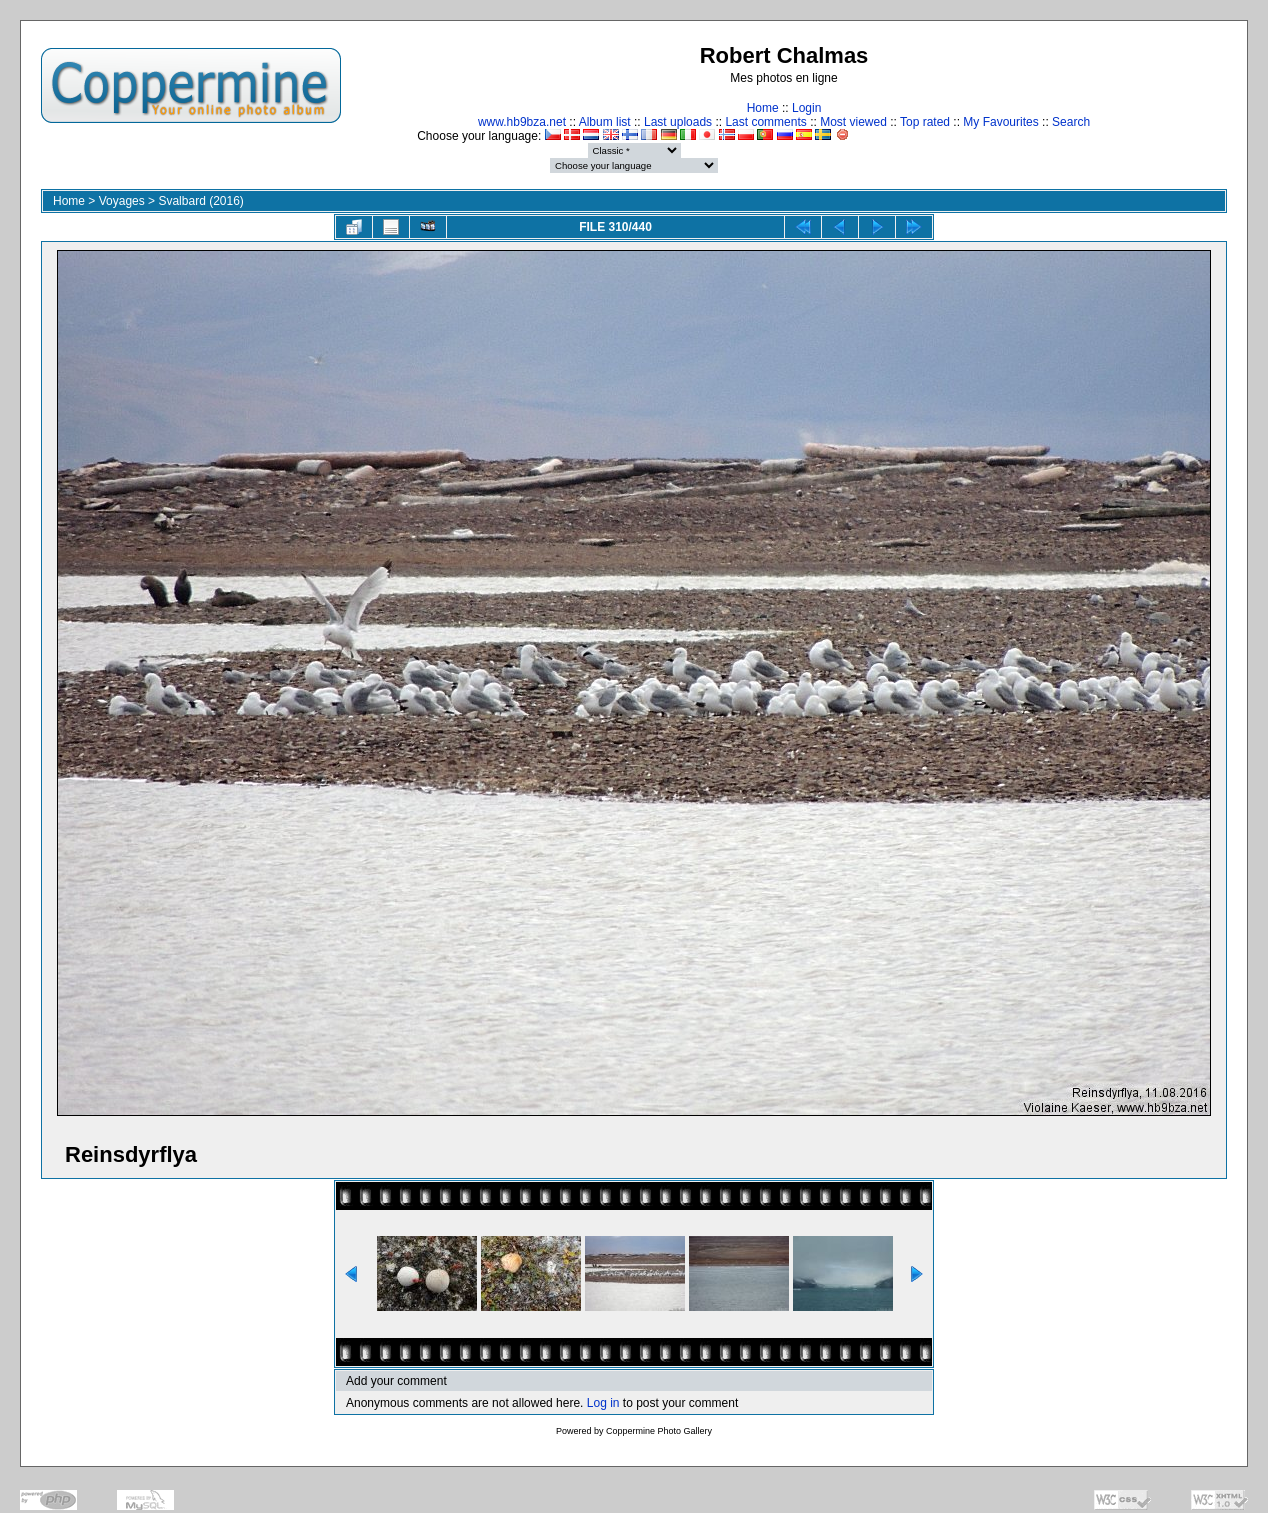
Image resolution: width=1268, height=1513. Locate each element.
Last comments (765, 122)
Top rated (925, 122)
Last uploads (678, 122)
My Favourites (1000, 122)
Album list (605, 122)
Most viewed (853, 122)
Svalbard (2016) (200, 201)
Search (1071, 122)
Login (806, 108)
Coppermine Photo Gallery (659, 1431)
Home (763, 108)
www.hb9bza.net (522, 122)
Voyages (122, 201)
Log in (603, 1403)
